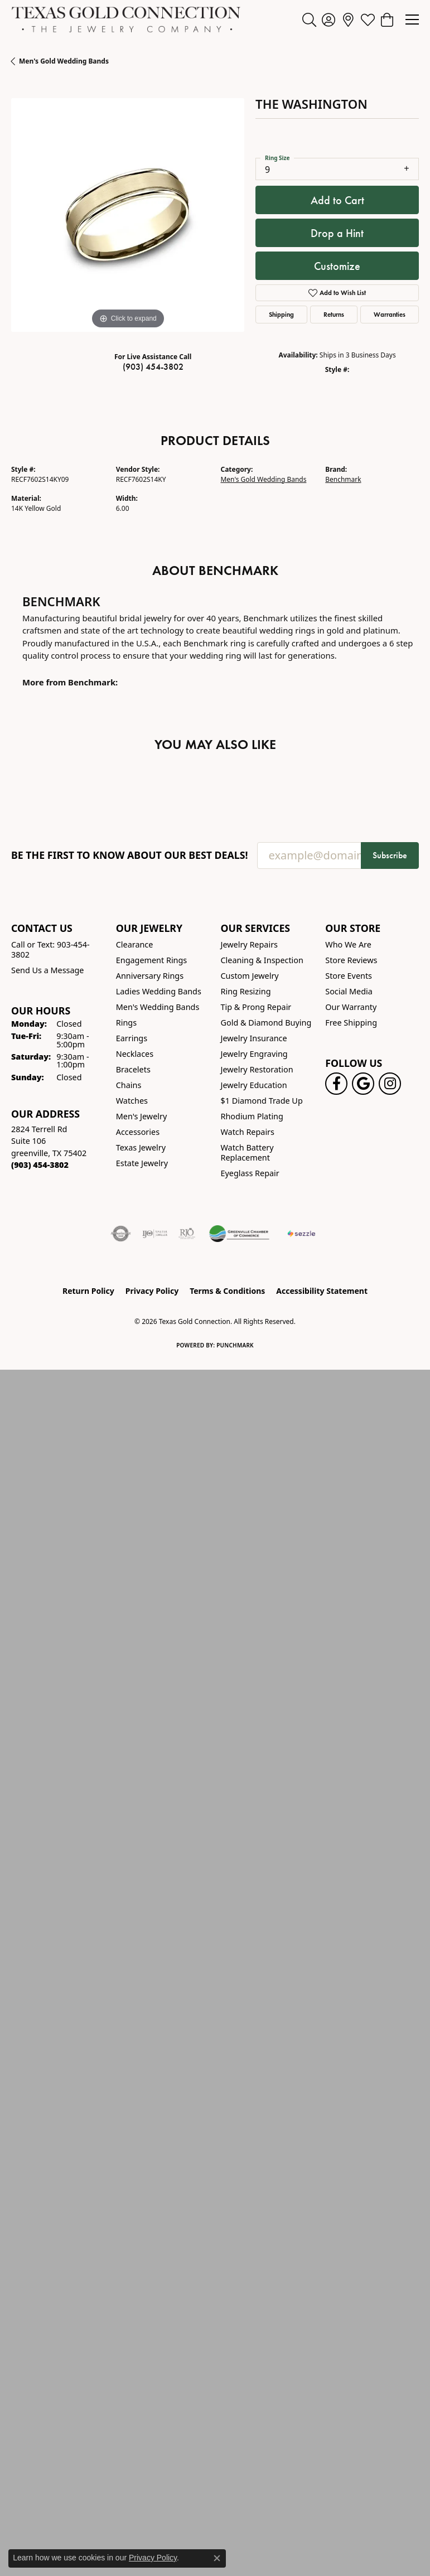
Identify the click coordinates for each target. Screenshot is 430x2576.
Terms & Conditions (227, 1290)
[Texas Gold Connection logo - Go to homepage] (126, 19)
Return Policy (88, 1290)
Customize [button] (337, 266)
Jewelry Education (254, 1085)
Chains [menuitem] (129, 1085)
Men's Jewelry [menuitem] (141, 1116)
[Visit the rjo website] (186, 1233)
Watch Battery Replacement (247, 1152)
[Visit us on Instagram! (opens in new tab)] (390, 1083)
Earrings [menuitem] (131, 1038)
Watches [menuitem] (132, 1100)
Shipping (281, 314)
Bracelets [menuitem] (133, 1069)
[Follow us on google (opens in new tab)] (363, 1083)
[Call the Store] (40, 1164)
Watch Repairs (247, 1132)
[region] (127, 214)
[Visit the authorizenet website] (120, 1233)
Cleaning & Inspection (262, 960)
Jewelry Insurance (254, 1038)
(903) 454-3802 (153, 366)
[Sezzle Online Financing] (301, 1233)
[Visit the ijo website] (154, 1233)
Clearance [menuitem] (134, 944)
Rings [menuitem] (126, 1022)
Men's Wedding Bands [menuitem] (158, 1007)
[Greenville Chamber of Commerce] (239, 1233)
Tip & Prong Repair (256, 1007)
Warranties (389, 314)
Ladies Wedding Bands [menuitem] (158, 991)
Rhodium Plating (252, 1116)
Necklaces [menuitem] (134, 1053)
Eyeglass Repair (250, 1173)
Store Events (348, 975)
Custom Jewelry (250, 975)
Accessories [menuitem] (138, 1132)
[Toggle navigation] (412, 19)
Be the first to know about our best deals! (129, 855)
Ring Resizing (246, 991)
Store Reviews (351, 960)
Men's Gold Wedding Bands (64, 61)
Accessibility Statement (322, 1290)
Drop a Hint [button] (337, 233)
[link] (348, 19)
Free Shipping (351, 1022)
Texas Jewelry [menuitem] (141, 1147)
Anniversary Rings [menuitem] (149, 975)
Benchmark (343, 479)
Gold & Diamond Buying (266, 1022)
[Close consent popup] (217, 2558)
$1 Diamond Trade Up (262, 1100)
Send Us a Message (47, 970)
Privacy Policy (151, 1290)
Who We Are (348, 944)
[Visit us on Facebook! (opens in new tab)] (336, 1083)
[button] (309, 19)
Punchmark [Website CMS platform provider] (235, 1345)
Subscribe (390, 855)
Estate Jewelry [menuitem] (142, 1163)
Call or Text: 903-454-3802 (50, 949)
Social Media (349, 991)
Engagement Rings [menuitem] (151, 960)
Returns (333, 314)
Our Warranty (350, 1007)
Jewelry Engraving (254, 1053)
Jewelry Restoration (257, 1069)
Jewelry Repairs (249, 944)
